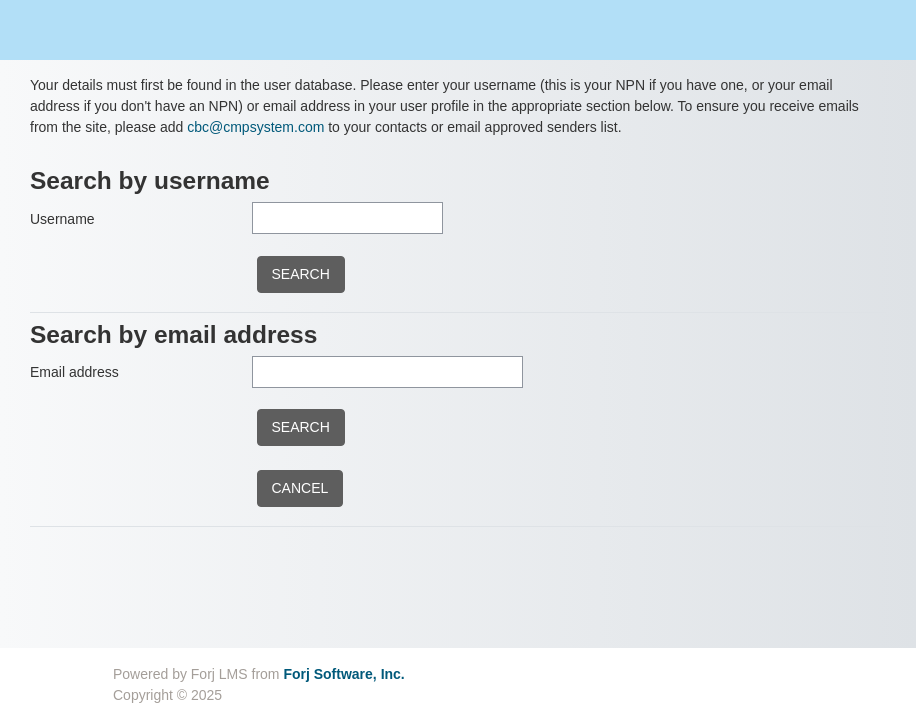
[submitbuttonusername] (301, 274)
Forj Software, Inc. (343, 674)
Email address (74, 372)
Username (62, 219)
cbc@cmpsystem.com (255, 127)
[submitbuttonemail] (301, 427)
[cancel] (300, 488)
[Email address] (387, 372)
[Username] (347, 218)
